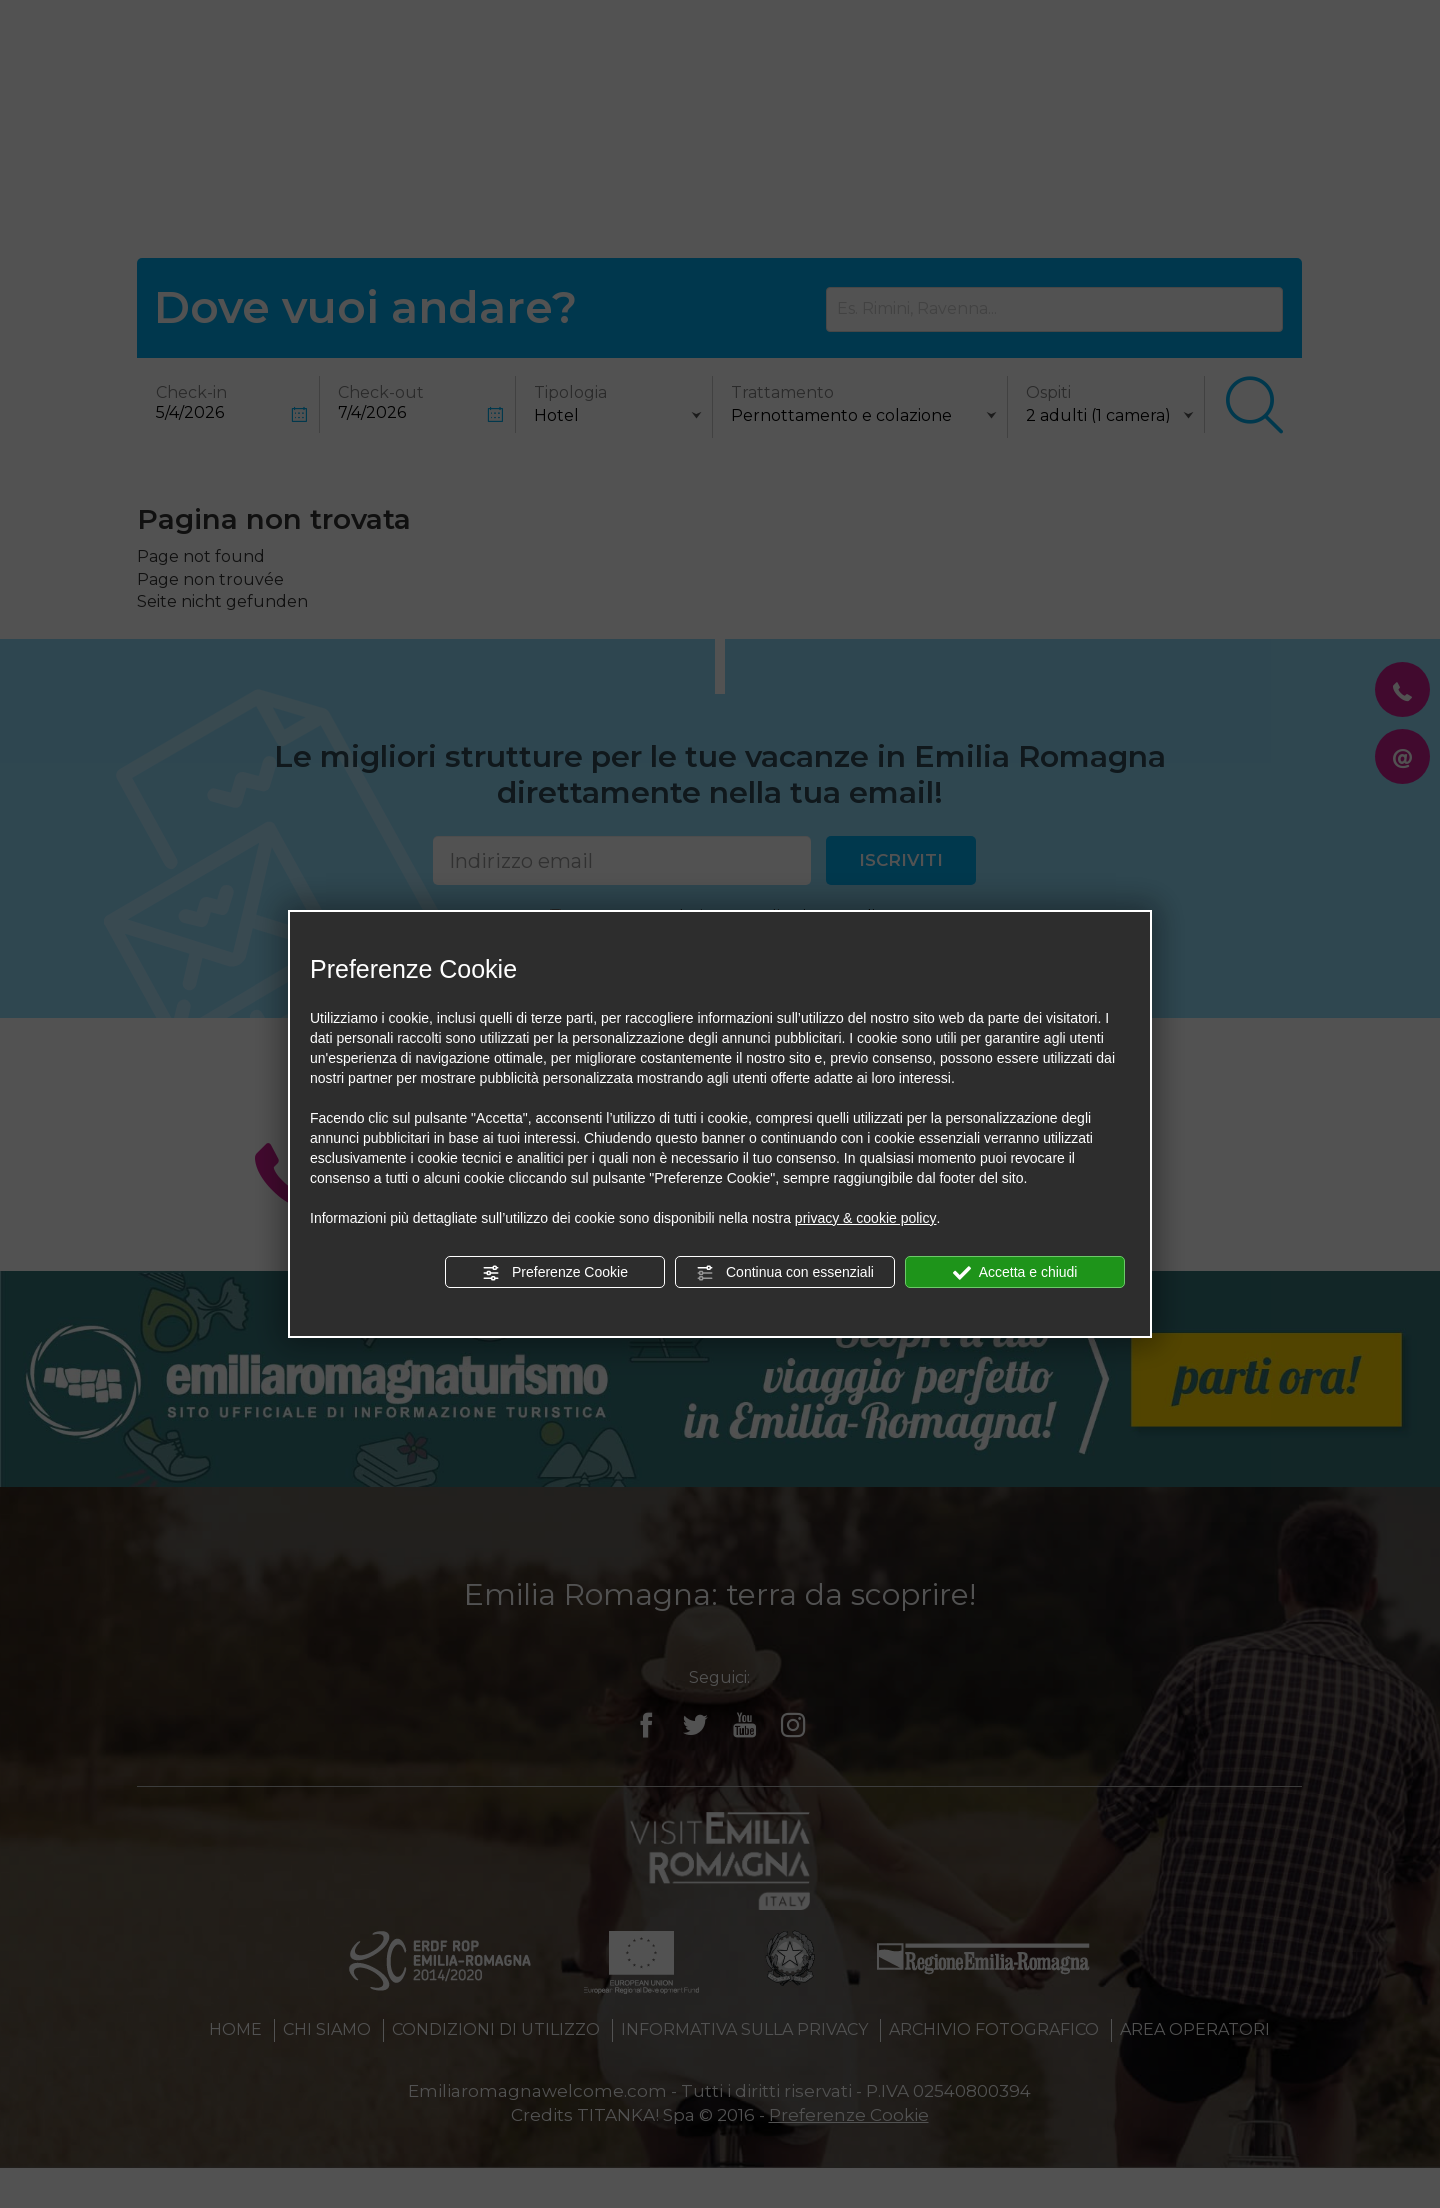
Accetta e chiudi (1015, 1273)
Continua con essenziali (785, 1273)
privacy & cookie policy (866, 1218)
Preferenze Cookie (555, 1273)
